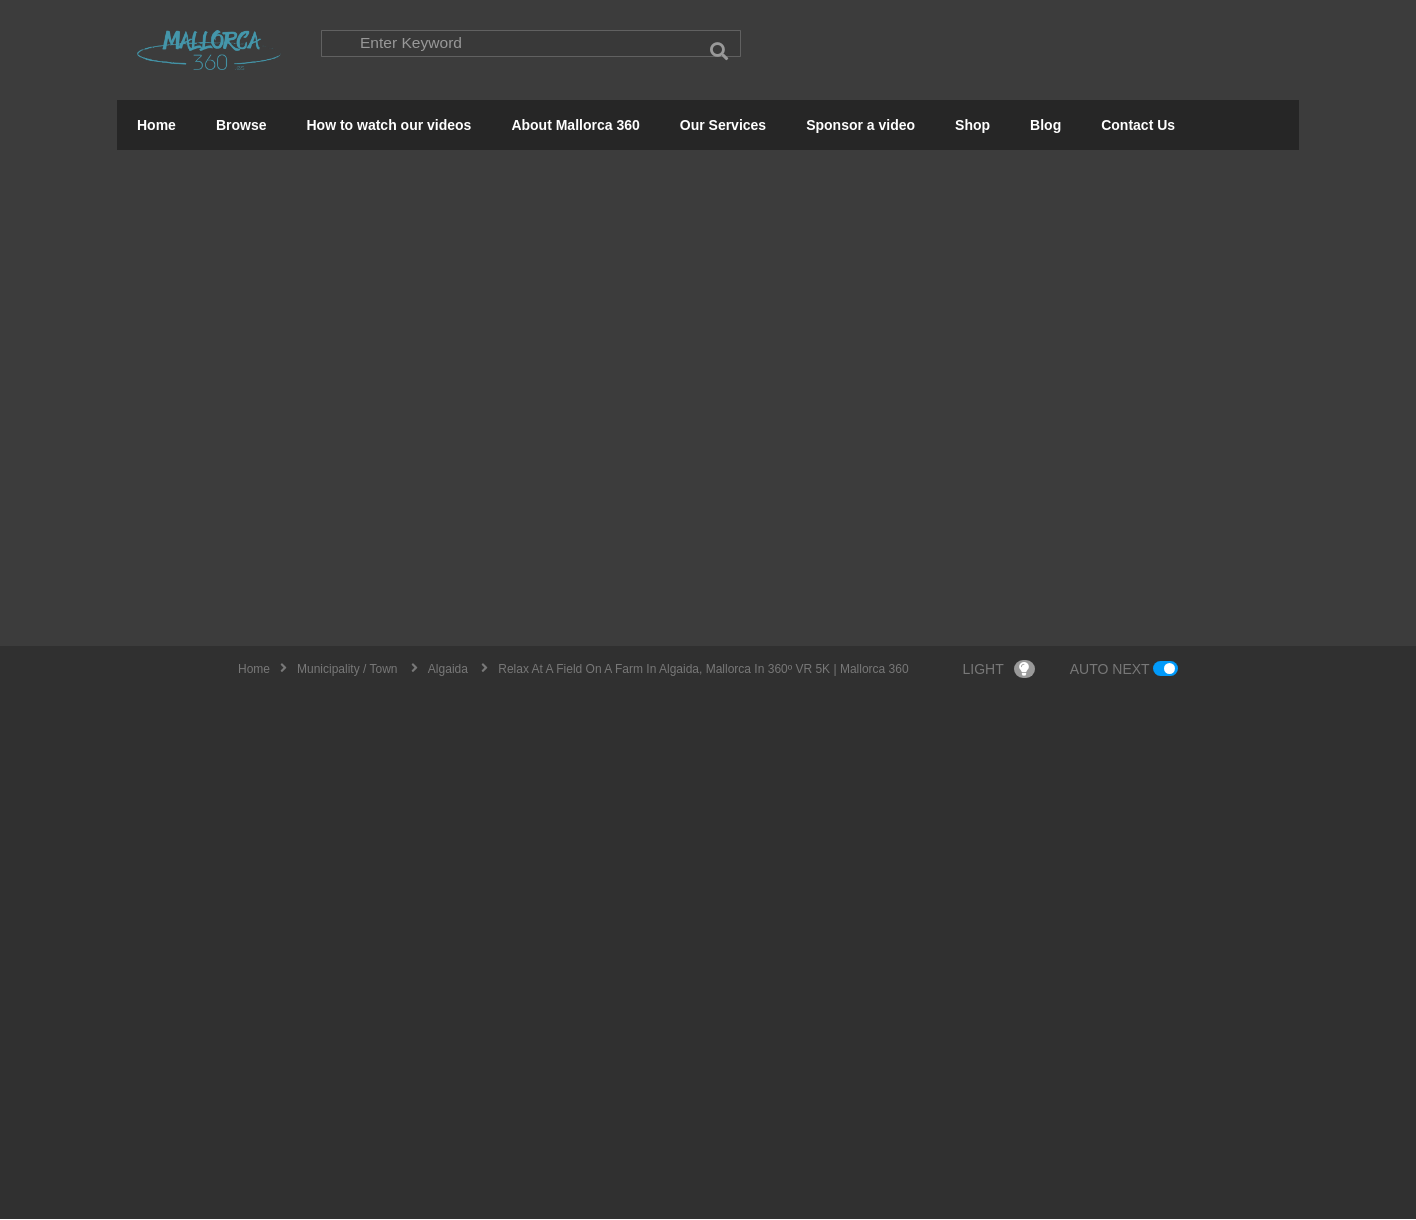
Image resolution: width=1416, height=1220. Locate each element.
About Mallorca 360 (575, 126)
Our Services (723, 126)
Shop (972, 126)
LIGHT (999, 670)
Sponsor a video (860, 126)
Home (156, 126)
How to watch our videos (388, 126)
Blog (1045, 126)
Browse (241, 126)
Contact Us (1138, 126)
